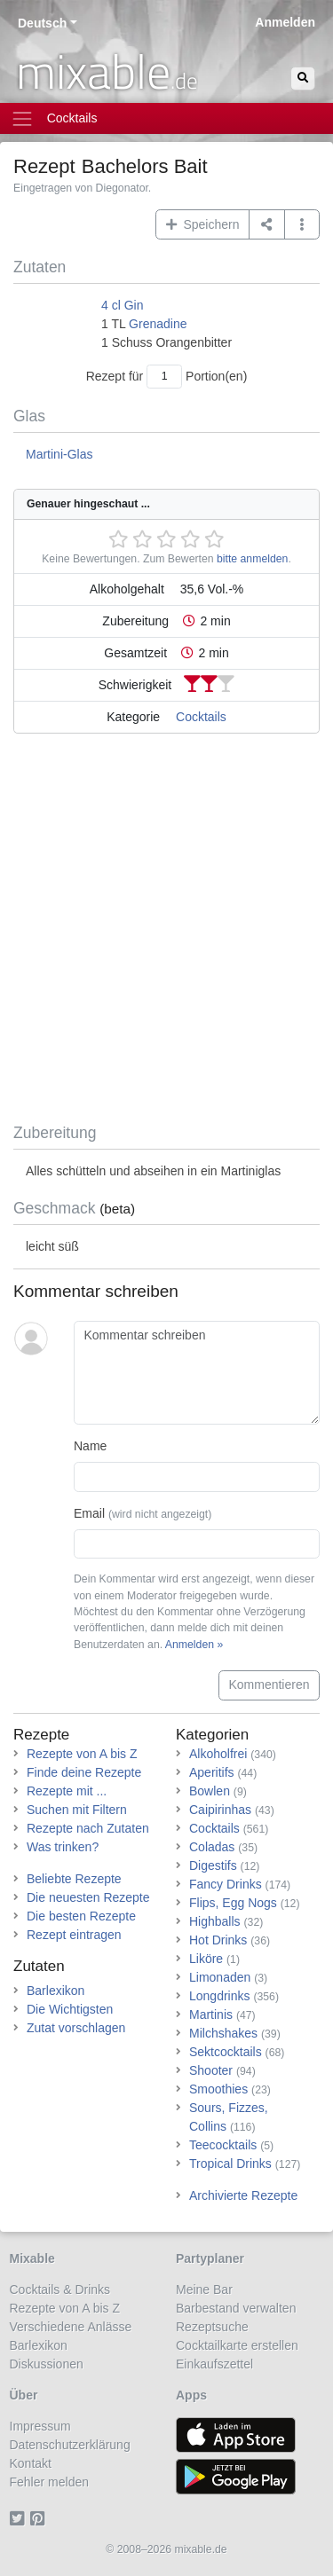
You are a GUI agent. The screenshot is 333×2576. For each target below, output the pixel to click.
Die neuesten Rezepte (88, 1897)
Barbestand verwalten (236, 2308)
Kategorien (212, 1734)
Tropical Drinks (230, 2163)
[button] (302, 224)
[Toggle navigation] (166, 118)
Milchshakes (223, 2033)
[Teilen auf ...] (267, 224)
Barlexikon (55, 1990)
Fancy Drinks (225, 1884)
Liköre (206, 1959)
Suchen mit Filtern (77, 1809)
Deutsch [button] (42, 23)
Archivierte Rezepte (243, 2195)
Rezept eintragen (74, 1935)
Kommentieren (268, 1684)
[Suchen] (302, 78)
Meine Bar (204, 2289)
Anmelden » (194, 1644)
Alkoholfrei (218, 1754)
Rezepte (41, 1734)
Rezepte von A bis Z (82, 1754)
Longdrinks (219, 1996)
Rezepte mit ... (67, 1791)
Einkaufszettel (214, 2364)
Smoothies (218, 2089)
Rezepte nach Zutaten (88, 1828)
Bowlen (209, 1791)
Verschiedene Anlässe (71, 2327)
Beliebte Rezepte (74, 1879)
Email (142, 1513)
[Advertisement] (166, 931)
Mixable (32, 2258)
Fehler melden (50, 2482)
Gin (134, 305)
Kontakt (31, 2463)
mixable (107, 71)
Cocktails (201, 717)
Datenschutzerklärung (70, 2445)
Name (90, 1446)
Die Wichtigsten (70, 2009)
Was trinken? (63, 1847)
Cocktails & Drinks (60, 2289)
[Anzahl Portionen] (164, 377)
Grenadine (157, 324)
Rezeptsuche (212, 2327)
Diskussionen (46, 2364)
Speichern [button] (203, 224)
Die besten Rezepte (81, 1916)
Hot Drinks (218, 1940)
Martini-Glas (59, 454)
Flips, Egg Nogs (233, 1903)
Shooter (211, 2070)
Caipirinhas (220, 1809)
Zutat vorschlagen (76, 2028)
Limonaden (219, 1977)
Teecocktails (223, 2145)
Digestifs (213, 1865)
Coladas (211, 1847)
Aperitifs (211, 1772)
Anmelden (285, 22)
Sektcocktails (225, 2052)
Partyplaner (210, 2258)
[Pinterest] (40, 2519)
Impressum (40, 2426)
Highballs (215, 1921)
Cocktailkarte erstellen (237, 2345)
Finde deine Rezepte (84, 1772)
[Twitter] (20, 2519)
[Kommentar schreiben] (197, 1373)
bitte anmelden (252, 559)
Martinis (211, 2014)
